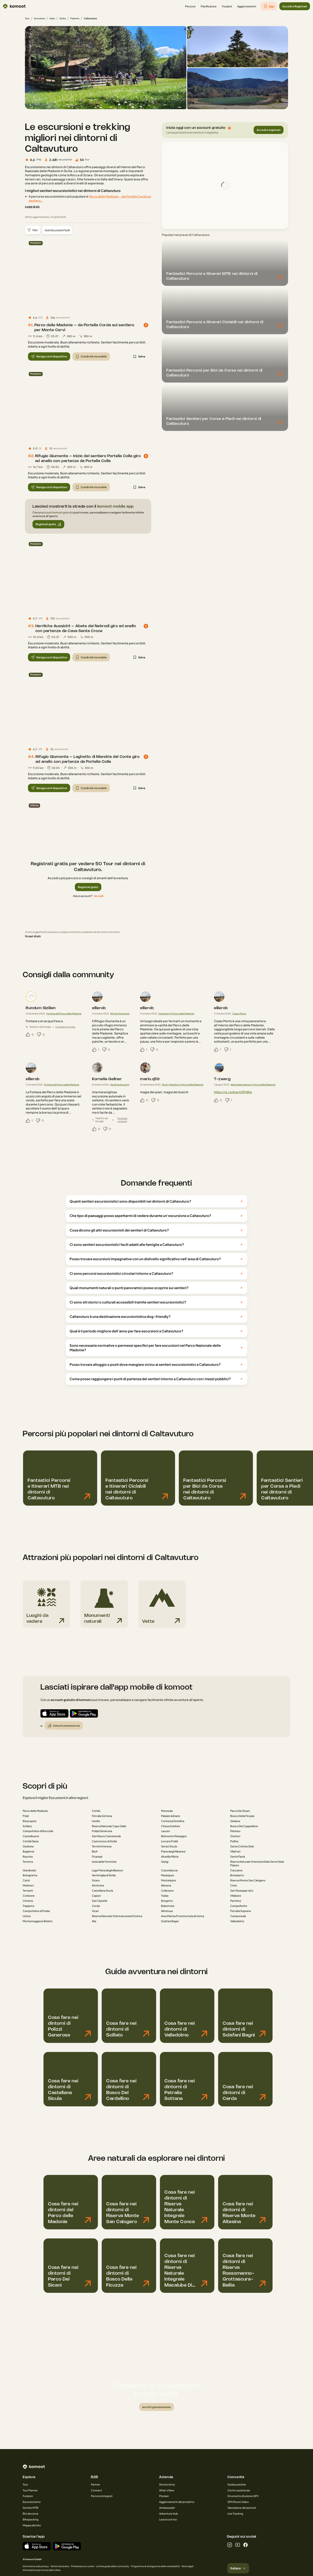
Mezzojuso (167, 1875)
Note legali (187, 2566)
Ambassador (167, 2507)
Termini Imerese (102, 1846)
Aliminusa (167, 1911)
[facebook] (245, 2545)
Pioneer (164, 2496)
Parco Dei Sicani (240, 1810)
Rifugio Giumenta (119, 1013)
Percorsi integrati (101, 2496)
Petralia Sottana (102, 1816)
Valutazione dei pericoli (241, 2507)
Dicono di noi (167, 2484)
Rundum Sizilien (41, 1008)
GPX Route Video (238, 2501)
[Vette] (162, 1604)
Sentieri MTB (30, 2507)
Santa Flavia (237, 1856)
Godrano (28, 1846)
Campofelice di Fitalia (36, 1911)
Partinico (235, 1900)
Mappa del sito (32, 2525)
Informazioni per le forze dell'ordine (41, 2570)
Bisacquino (29, 1821)
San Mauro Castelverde (106, 1836)
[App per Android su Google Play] (84, 1713)
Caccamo (236, 1870)
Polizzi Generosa (102, 1831)
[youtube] (237, 2545)
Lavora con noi (168, 2519)
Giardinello (29, 1870)
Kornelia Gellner (107, 1079)
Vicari (95, 1911)
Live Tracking (235, 2513)
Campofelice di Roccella (38, 1831)
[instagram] (229, 2545)
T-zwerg (222, 1079)
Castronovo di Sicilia (104, 1841)
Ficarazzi (97, 1856)
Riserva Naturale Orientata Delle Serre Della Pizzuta (257, 1863)
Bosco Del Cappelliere (244, 1826)
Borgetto (167, 1900)
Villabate (235, 1895)
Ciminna (28, 1900)
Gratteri (235, 1836)
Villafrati (235, 1851)
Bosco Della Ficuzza (242, 1816)
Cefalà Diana (31, 1841)
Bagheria (28, 1851)
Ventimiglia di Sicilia (104, 1875)
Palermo (74, 18)
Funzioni (28, 2496)
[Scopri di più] (33, 936)
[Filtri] (32, 230)
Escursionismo (32, 2501)
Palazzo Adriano (170, 1816)
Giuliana (235, 1821)
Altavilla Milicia (169, 1856)
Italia (52, 18)
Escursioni (39, 18)
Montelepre (168, 1880)
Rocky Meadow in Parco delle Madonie (182, 1084)
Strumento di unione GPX (243, 2496)
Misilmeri (28, 1885)
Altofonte (98, 1885)
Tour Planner (30, 2490)
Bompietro (237, 1875)
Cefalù (96, 1810)
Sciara (96, 1880)
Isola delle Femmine (104, 1861)
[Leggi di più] (32, 206)
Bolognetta (30, 1875)
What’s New (166, 2490)
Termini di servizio (60, 2566)
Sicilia (62, 18)
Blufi (94, 1851)
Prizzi (26, 1816)
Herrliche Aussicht (119, 1084)
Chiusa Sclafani (170, 1826)
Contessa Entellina (172, 1821)
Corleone (29, 1895)
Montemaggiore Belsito (38, 1921)
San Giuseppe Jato (241, 1890)
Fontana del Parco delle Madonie (63, 1013)
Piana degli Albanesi (173, 1851)
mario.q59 (150, 1079)
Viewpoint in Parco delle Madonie (176, 1013)
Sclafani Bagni (170, 1921)
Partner (95, 2484)
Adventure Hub (168, 2513)
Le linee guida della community (112, 2566)
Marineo (235, 1831)
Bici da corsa (30, 2513)
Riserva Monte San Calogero (247, 1880)
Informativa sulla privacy (36, 2566)
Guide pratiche (236, 2484)
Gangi (164, 1861)
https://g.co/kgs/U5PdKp (233, 1092)
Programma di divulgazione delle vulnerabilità (155, 2566)
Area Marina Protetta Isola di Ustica (182, 1916)
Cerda (96, 1905)
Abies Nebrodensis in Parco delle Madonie (253, 1084)
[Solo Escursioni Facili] (57, 230)
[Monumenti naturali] (104, 1604)
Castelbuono (31, 1836)
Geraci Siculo (169, 1846)
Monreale (167, 1810)
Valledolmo (237, 1921)
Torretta (28, 1861)
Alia (94, 1921)
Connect (96, 2490)
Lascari (165, 1831)
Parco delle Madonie (35, 1810)
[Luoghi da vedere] (46, 1604)
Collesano (167, 1890)
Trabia (164, 1895)
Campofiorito (238, 1905)
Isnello (96, 1821)
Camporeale (238, 1916)
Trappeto (28, 1905)
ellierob (99, 1008)
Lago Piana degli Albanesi (107, 1870)
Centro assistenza (238, 2490)
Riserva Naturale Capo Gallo (109, 1826)
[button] (190, 6)
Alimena (166, 1885)
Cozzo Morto (239, 1013)
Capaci (96, 1895)
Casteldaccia (169, 1870)
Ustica (27, 1916)
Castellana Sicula (102, 1890)
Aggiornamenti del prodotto (176, 2501)
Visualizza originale (65, 1026)
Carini (26, 1880)
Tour (27, 18)
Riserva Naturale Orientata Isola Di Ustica (117, 1916)
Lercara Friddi (169, 1841)
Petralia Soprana (240, 1911)
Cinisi (233, 1885)
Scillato (27, 1826)
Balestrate (167, 1905)
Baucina (28, 1856)
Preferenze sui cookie (82, 2566)
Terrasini (28, 1890)
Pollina (234, 1841)
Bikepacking (30, 2519)
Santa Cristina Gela (242, 1846)
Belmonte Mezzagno (174, 1836)
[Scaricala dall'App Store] (54, 1713)
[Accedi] (98, 896)
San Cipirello (99, 1900)
